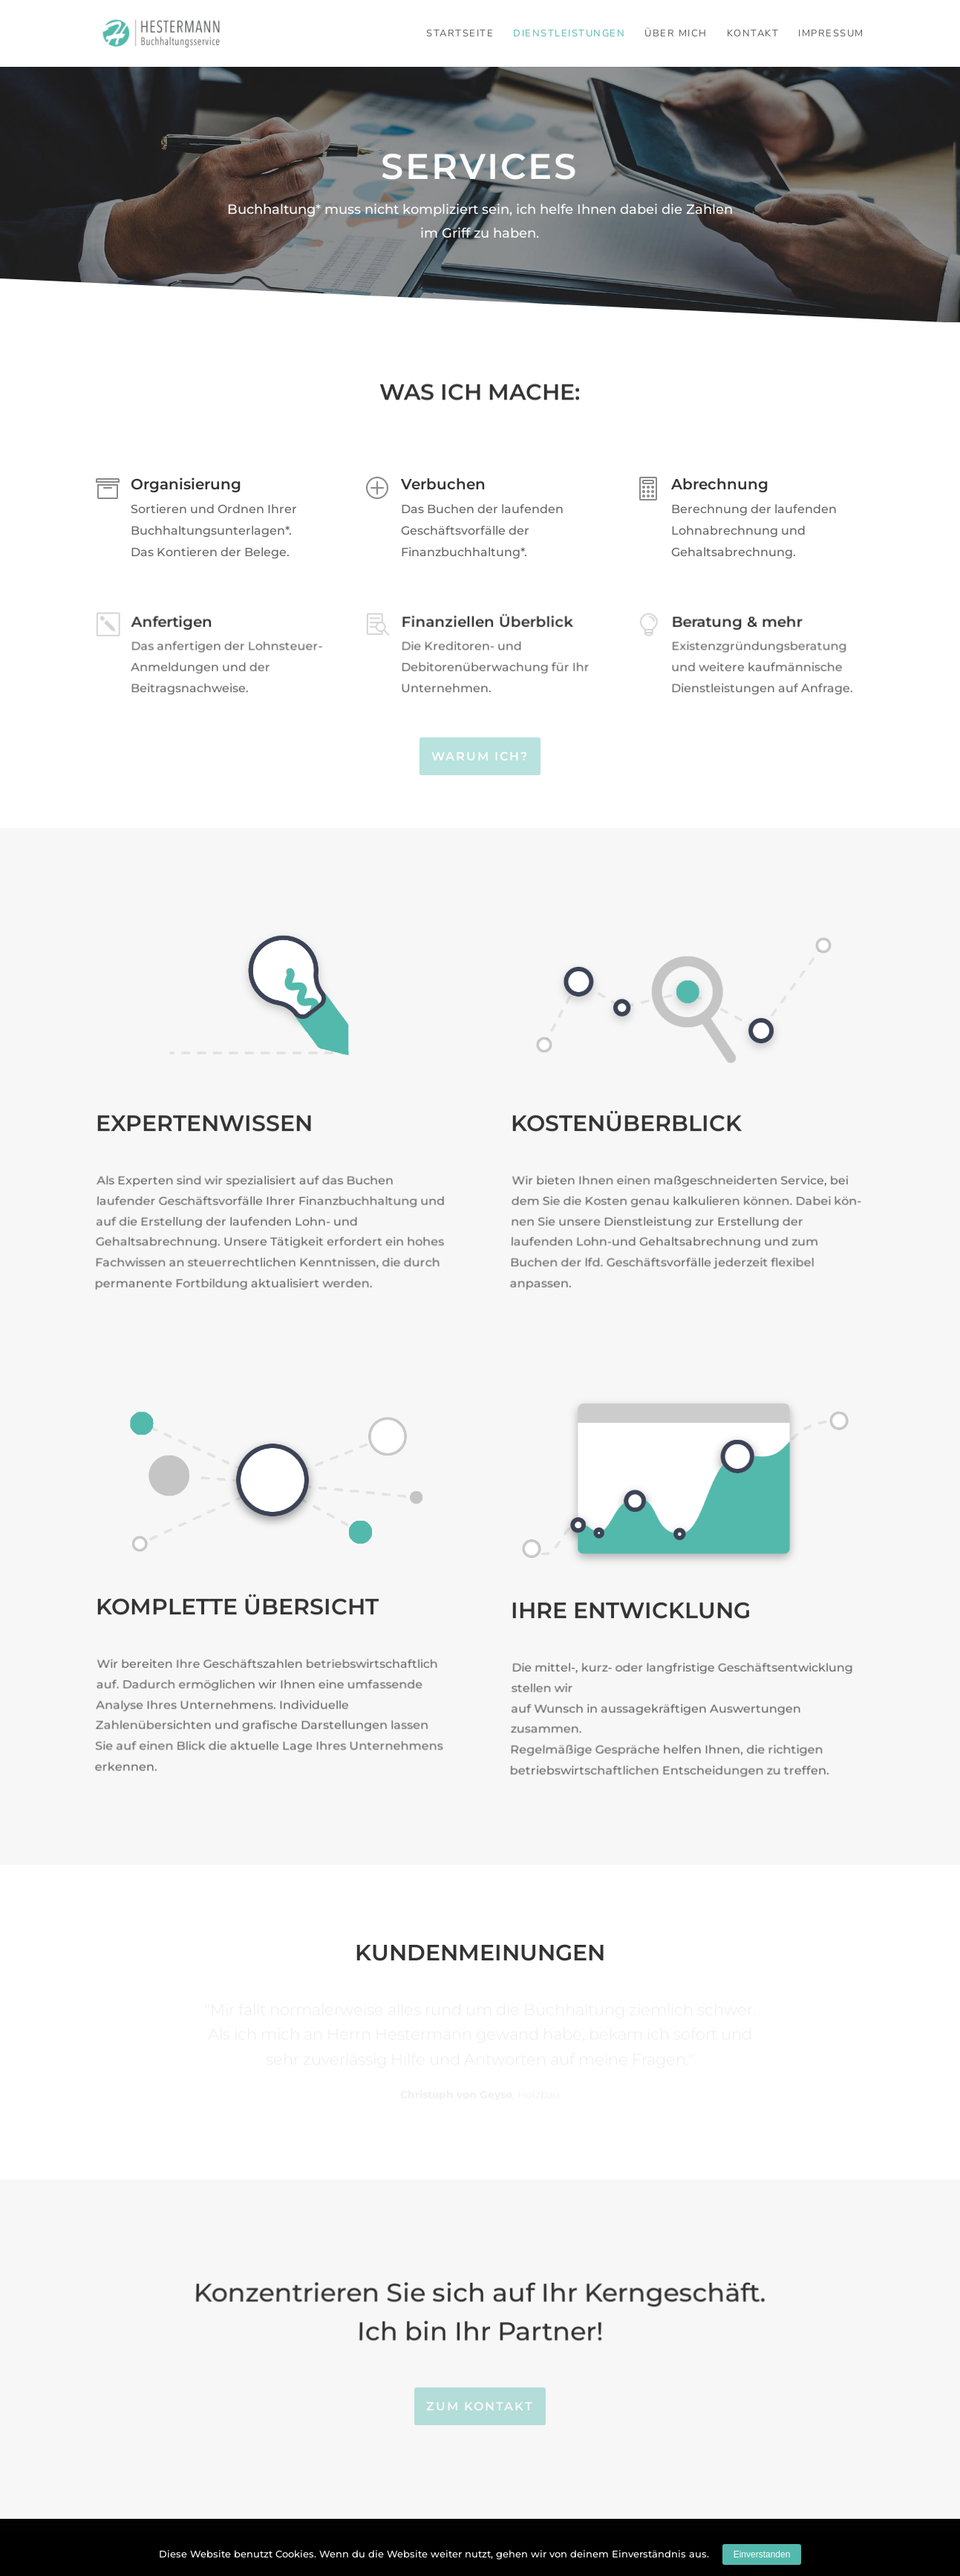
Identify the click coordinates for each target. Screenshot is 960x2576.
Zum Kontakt (480, 2406)
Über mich (676, 34)
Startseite (460, 34)
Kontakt (753, 34)
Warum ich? (480, 756)
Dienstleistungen (569, 34)
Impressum (831, 34)
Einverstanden (762, 2554)
